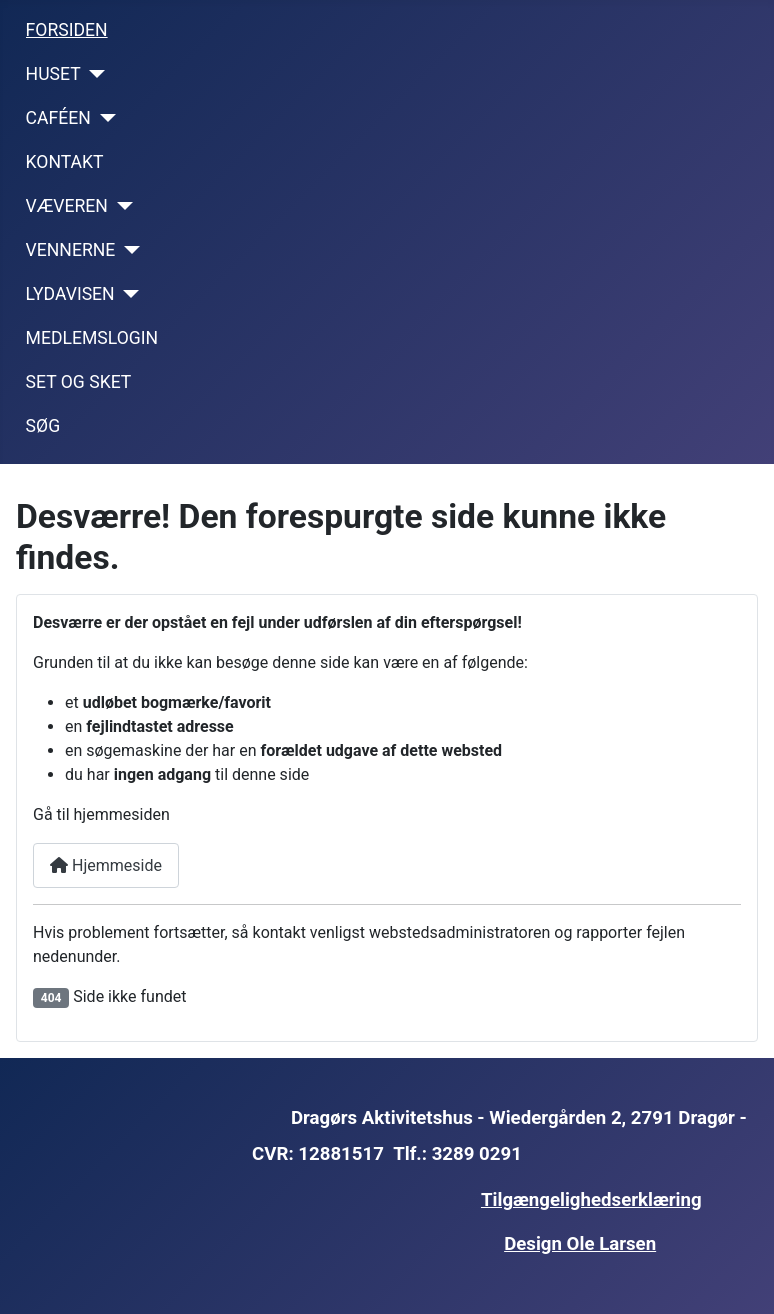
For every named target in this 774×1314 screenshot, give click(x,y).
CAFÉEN (58, 118)
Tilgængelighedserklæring (591, 1200)
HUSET (53, 74)
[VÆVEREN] (120, 206)
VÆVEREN (67, 206)
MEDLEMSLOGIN (92, 338)
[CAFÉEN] (103, 118)
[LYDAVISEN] (127, 294)
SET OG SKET (79, 382)
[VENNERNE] (127, 250)
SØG (43, 426)
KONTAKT (65, 162)
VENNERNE (71, 250)
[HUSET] (93, 74)
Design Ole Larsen (580, 1244)
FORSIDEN (67, 30)
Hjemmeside (106, 865)
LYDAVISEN (70, 294)
